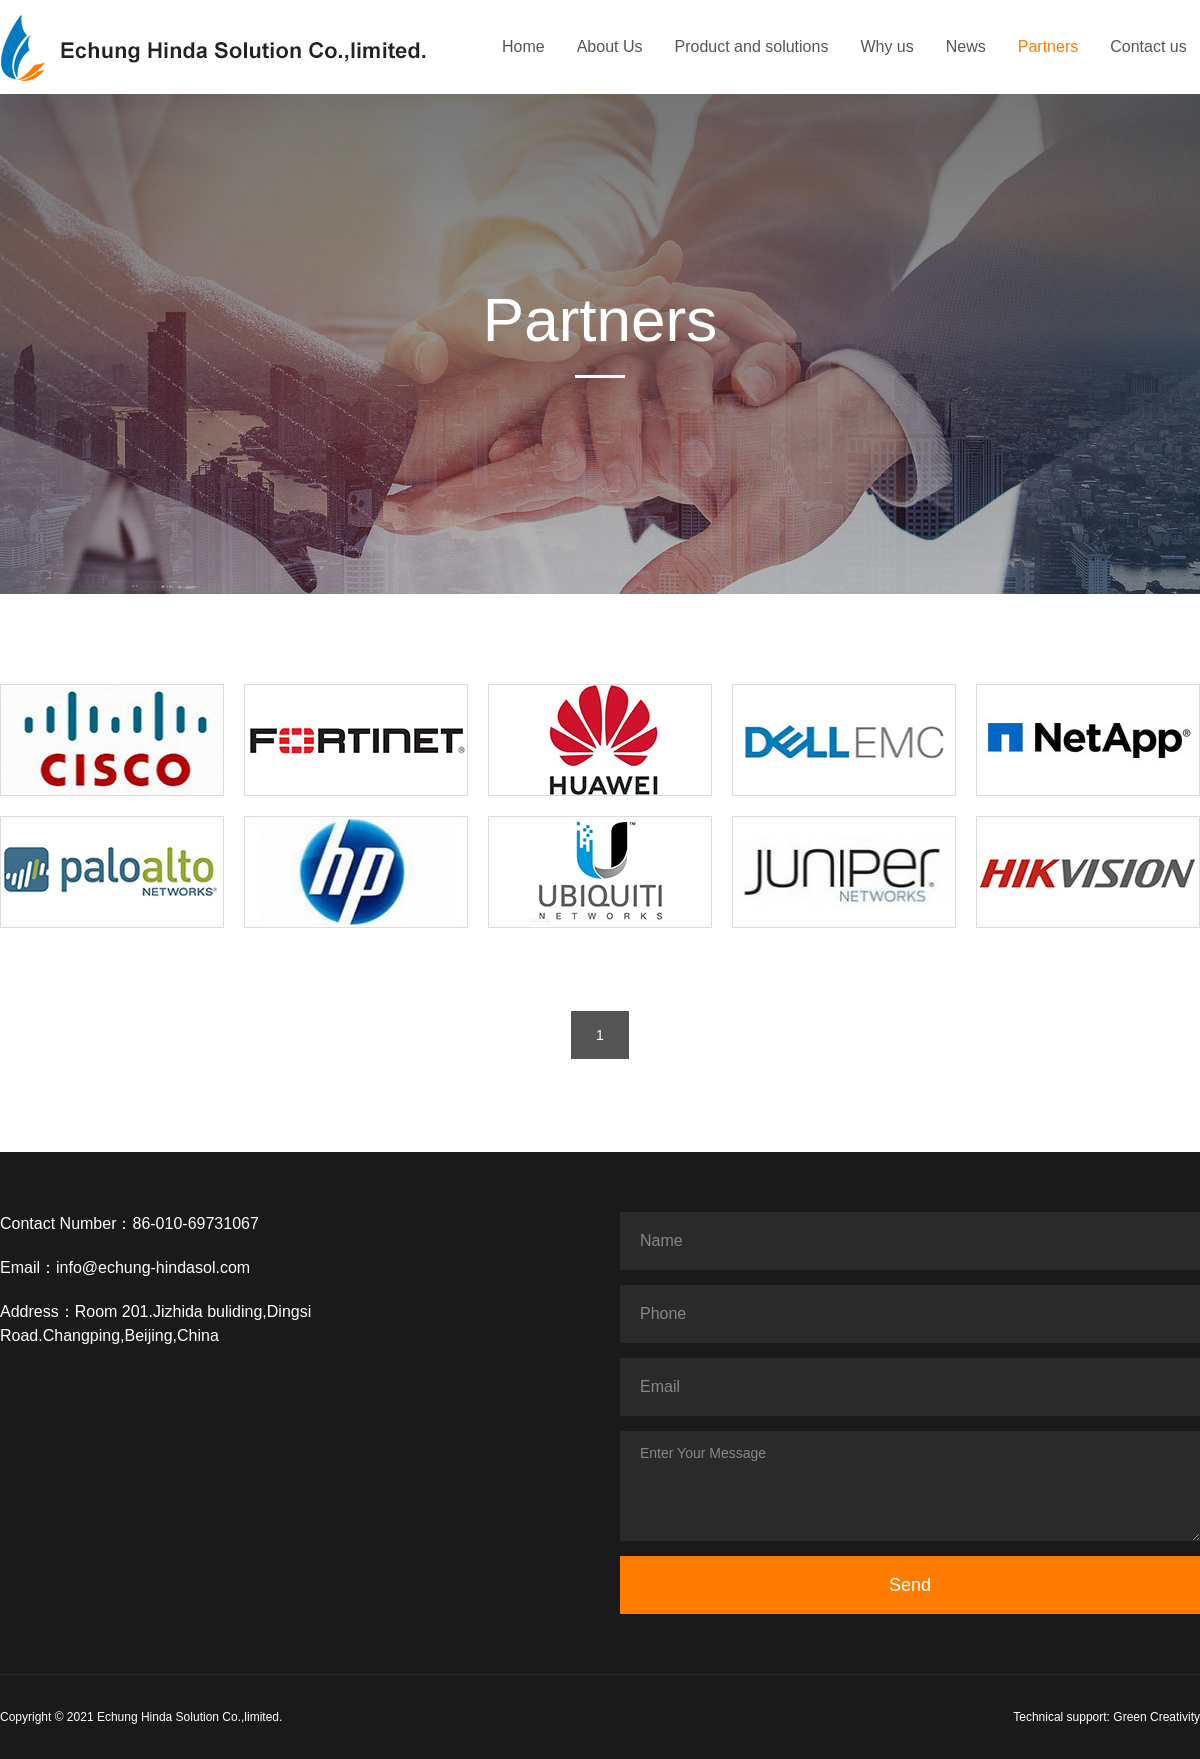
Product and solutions (752, 46)
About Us (610, 46)
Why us (886, 46)
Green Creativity (1156, 1717)
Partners (1048, 46)
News (966, 46)
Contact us (1148, 46)
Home (523, 46)
